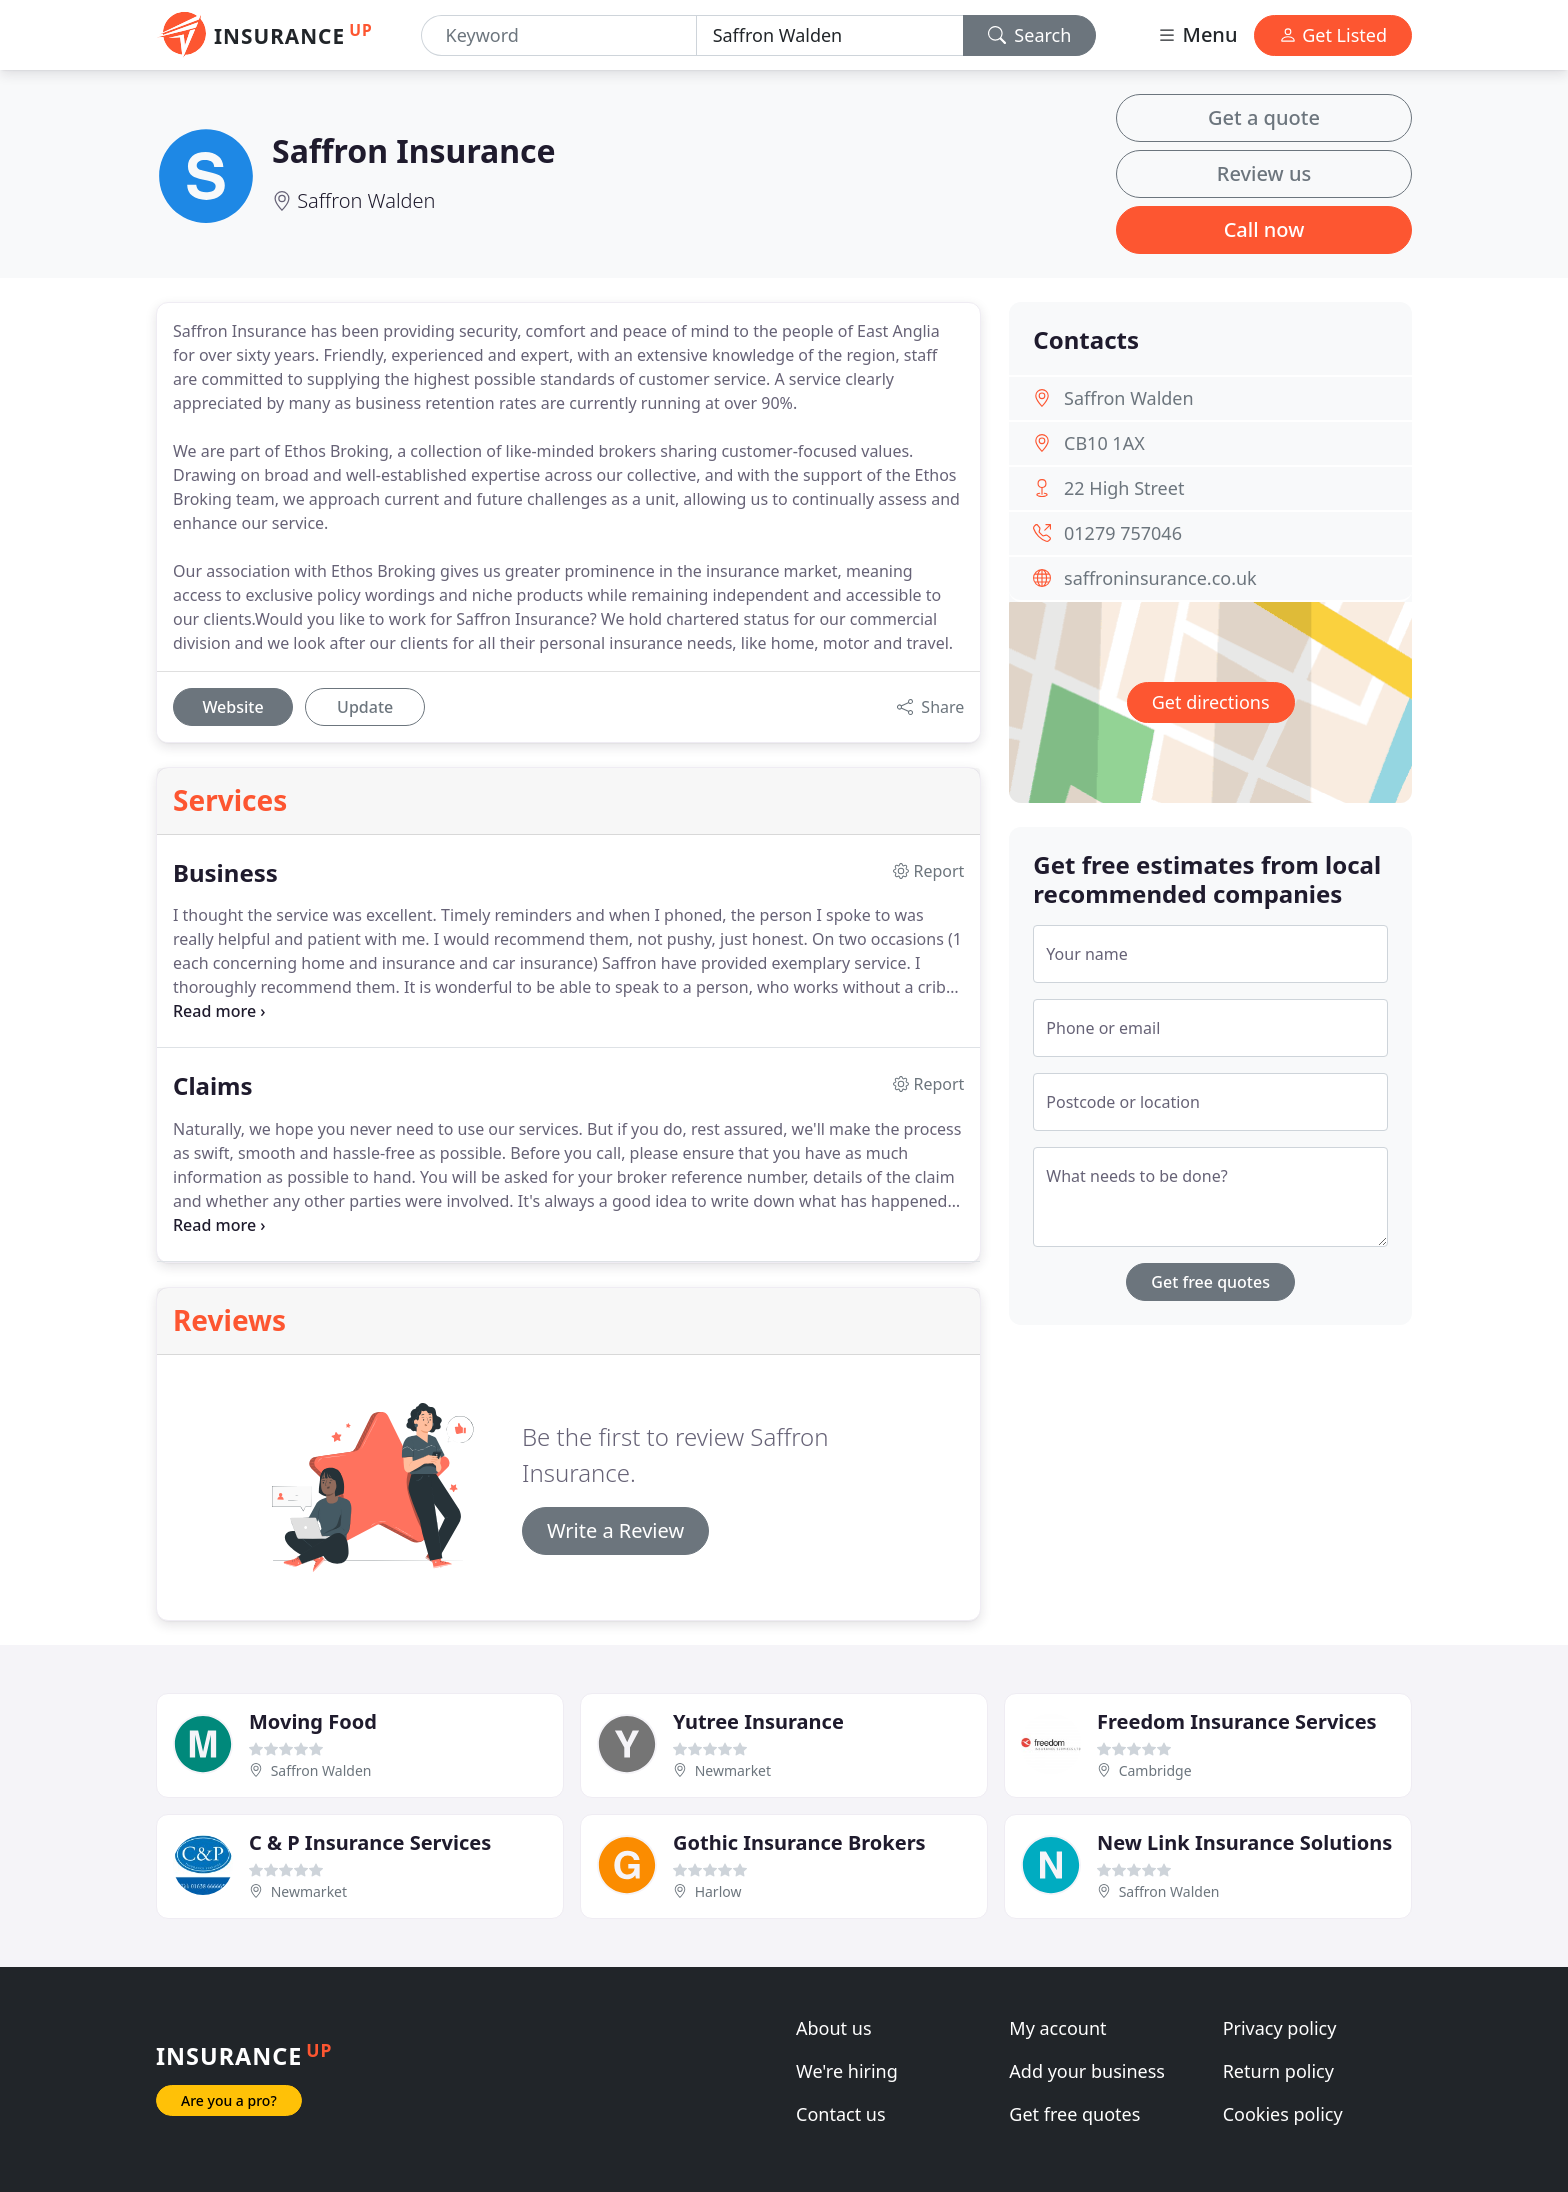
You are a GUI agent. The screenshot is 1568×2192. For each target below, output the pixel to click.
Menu (1197, 34)
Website (232, 707)
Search (1030, 35)
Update (365, 707)
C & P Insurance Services (370, 1842)
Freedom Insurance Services (1237, 1721)
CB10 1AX (1104, 443)
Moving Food (313, 1721)
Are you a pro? (229, 2100)
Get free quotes (1210, 1282)
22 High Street (1124, 488)
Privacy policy (1280, 2028)
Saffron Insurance (414, 150)
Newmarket (733, 1770)
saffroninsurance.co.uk (1160, 578)
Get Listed (1333, 35)
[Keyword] (559, 35)
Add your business (1087, 2071)
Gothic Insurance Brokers (799, 1842)
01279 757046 (1123, 533)
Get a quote (1264, 117)
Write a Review (615, 1530)
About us (834, 2028)
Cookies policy (1283, 2114)
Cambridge (1155, 1770)
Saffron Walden (366, 200)
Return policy (1278, 2071)
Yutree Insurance (758, 1721)
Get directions (1211, 702)
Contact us (841, 2114)
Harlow (718, 1891)
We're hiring (847, 2071)
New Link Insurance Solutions (1244, 1842)
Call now (1264, 229)
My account (1057, 2028)
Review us (1264, 173)
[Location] (830, 35)
